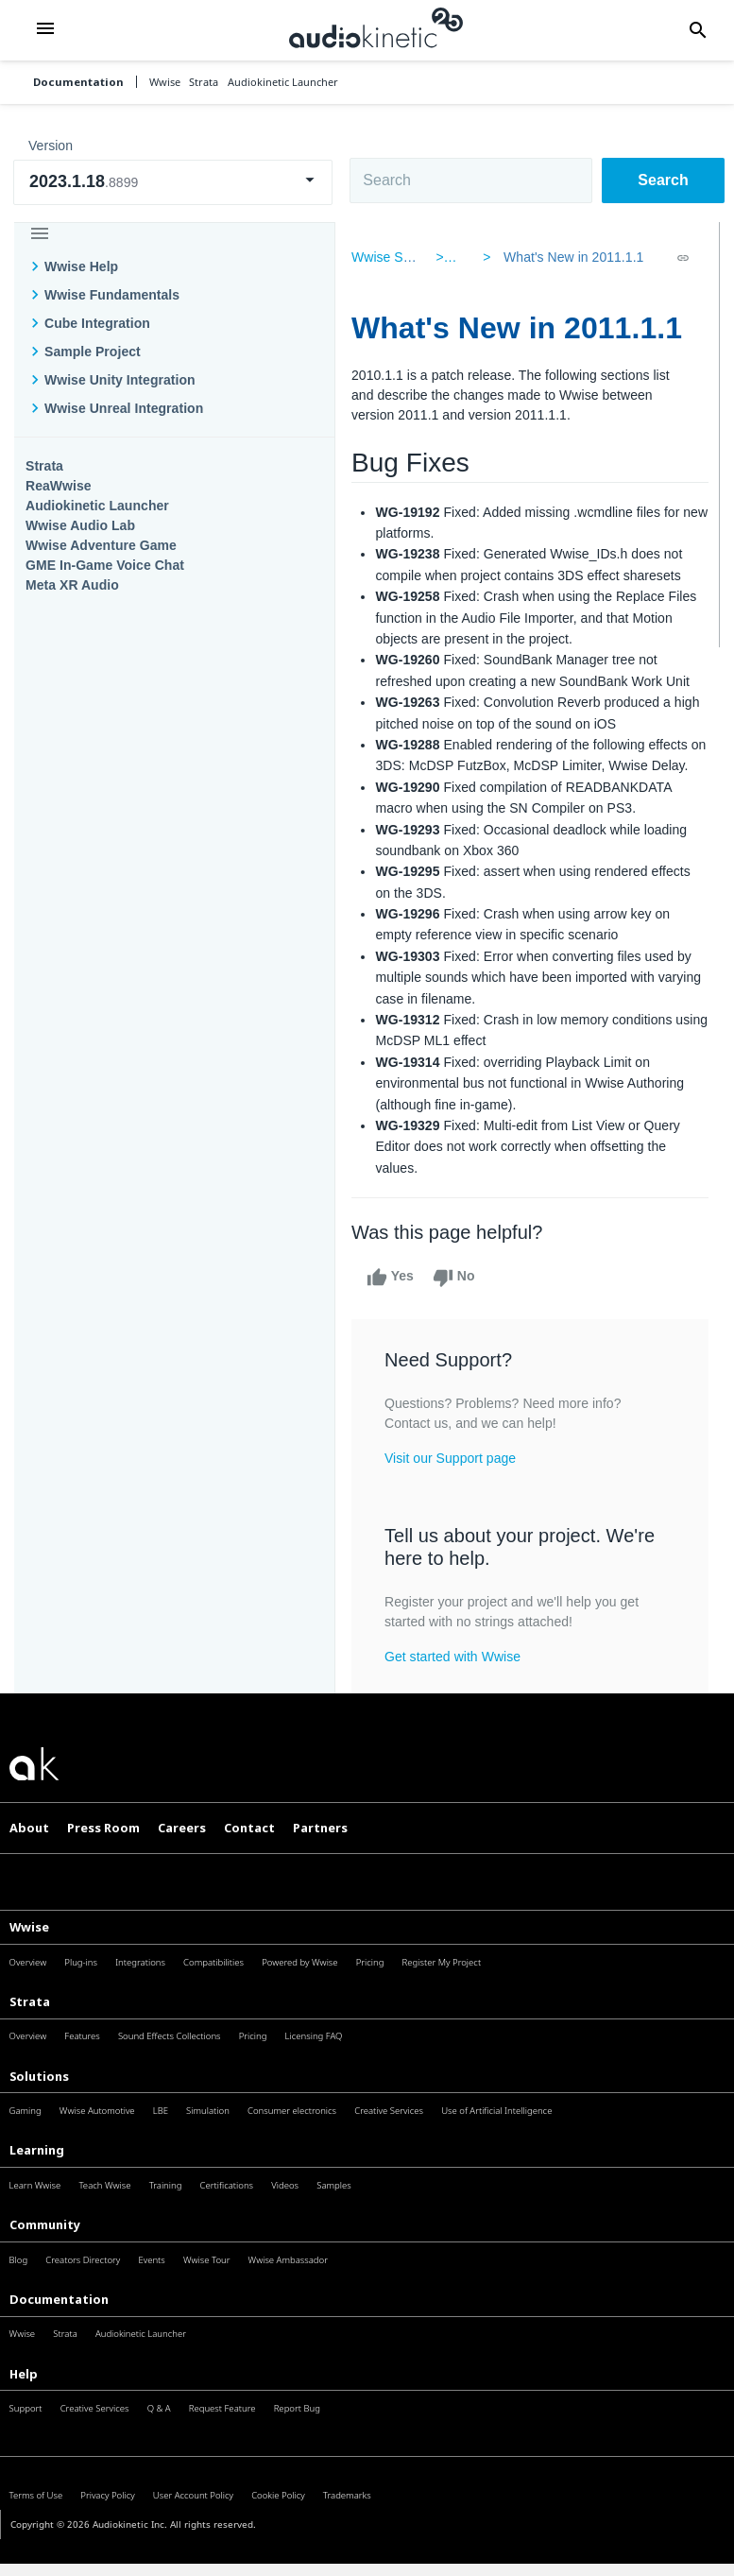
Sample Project (92, 351)
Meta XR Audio (72, 584)
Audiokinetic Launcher (97, 505)
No (460, 1299)
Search (663, 180)
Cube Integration (97, 323)
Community (44, 2245)
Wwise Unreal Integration (123, 408)
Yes (396, 1299)
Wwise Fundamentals (111, 294)
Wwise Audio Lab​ (80, 525)
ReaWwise (59, 485)
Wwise (29, 1947)
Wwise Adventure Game (101, 545)
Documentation (78, 82)
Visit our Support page (456, 1478)
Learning (36, 2171)
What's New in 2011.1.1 (570, 257)
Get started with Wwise (459, 1677)
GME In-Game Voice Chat (105, 565)
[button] (45, 30)
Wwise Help (81, 266)
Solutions (39, 2096)
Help (23, 2394)
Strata (44, 465)
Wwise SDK (393, 257)
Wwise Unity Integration (120, 379)
